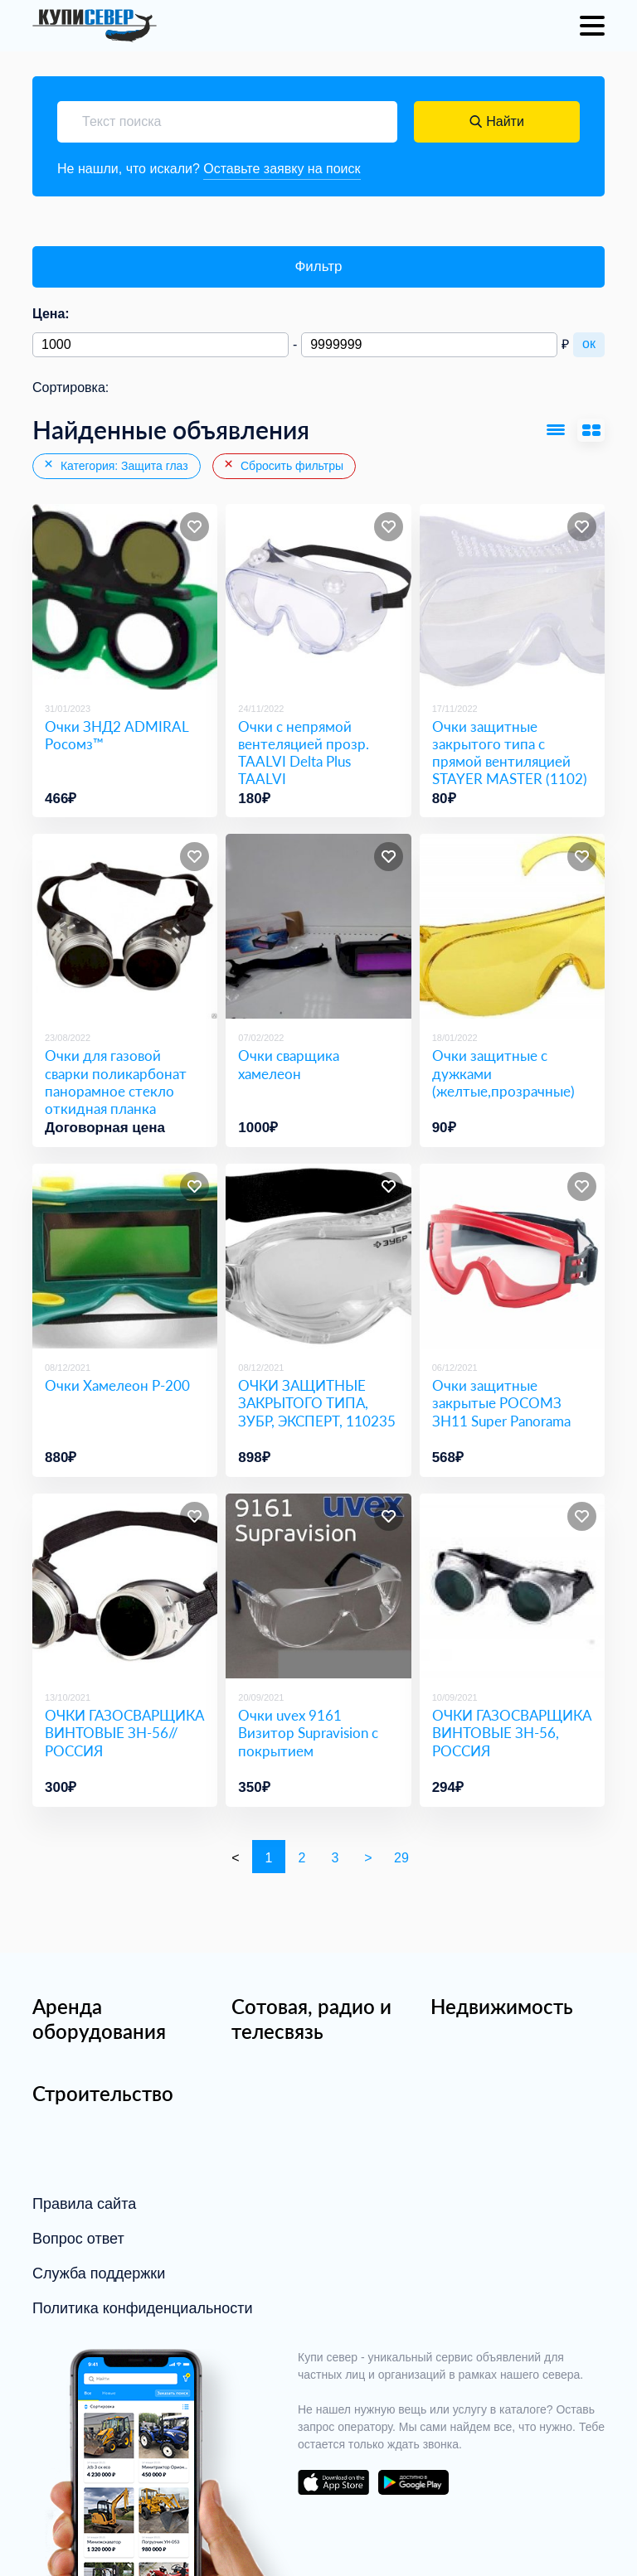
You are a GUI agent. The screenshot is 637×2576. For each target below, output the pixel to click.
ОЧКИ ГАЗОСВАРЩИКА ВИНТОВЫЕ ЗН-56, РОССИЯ (511, 1733)
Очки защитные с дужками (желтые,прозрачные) (503, 1073)
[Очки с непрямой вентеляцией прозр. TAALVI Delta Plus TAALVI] (318, 596)
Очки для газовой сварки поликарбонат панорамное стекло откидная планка (116, 1082)
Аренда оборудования (99, 2018)
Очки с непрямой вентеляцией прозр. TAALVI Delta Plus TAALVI (303, 753)
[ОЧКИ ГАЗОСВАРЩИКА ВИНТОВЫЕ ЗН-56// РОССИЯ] (124, 1586)
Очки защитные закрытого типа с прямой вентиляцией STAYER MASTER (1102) (509, 753)
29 (401, 1858)
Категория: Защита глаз (115, 465)
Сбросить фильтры (282, 465)
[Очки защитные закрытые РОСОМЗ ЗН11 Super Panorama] (512, 1256)
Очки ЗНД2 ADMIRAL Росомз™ (116, 735)
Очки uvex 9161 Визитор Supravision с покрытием (308, 1733)
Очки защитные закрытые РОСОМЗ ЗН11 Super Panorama (501, 1403)
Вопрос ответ (78, 2238)
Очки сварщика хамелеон (288, 1064)
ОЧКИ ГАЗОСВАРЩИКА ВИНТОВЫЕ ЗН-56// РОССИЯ (124, 1733)
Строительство (102, 2093)
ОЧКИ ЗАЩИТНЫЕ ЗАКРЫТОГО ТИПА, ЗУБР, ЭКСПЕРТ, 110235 (317, 1403)
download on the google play (413, 2482)
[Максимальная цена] (429, 344)
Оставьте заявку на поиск (281, 169)
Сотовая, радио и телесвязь (311, 2018)
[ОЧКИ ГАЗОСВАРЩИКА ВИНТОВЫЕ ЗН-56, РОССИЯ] (512, 1586)
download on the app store (333, 2482)
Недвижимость (501, 2006)
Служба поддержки (98, 2273)
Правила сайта (84, 2204)
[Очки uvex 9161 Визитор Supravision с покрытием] (318, 1586)
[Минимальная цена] (160, 344)
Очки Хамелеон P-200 (117, 1385)
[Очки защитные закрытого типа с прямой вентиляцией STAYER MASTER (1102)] (512, 596)
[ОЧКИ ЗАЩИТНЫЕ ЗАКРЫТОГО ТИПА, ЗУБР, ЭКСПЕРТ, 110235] (318, 1256)
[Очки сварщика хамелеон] (318, 926)
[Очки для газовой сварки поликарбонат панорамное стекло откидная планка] (124, 926)
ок (589, 344)
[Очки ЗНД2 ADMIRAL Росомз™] (124, 596)
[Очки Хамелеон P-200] (124, 1256)
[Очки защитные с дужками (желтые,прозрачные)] (512, 926)
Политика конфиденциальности (142, 2308)
